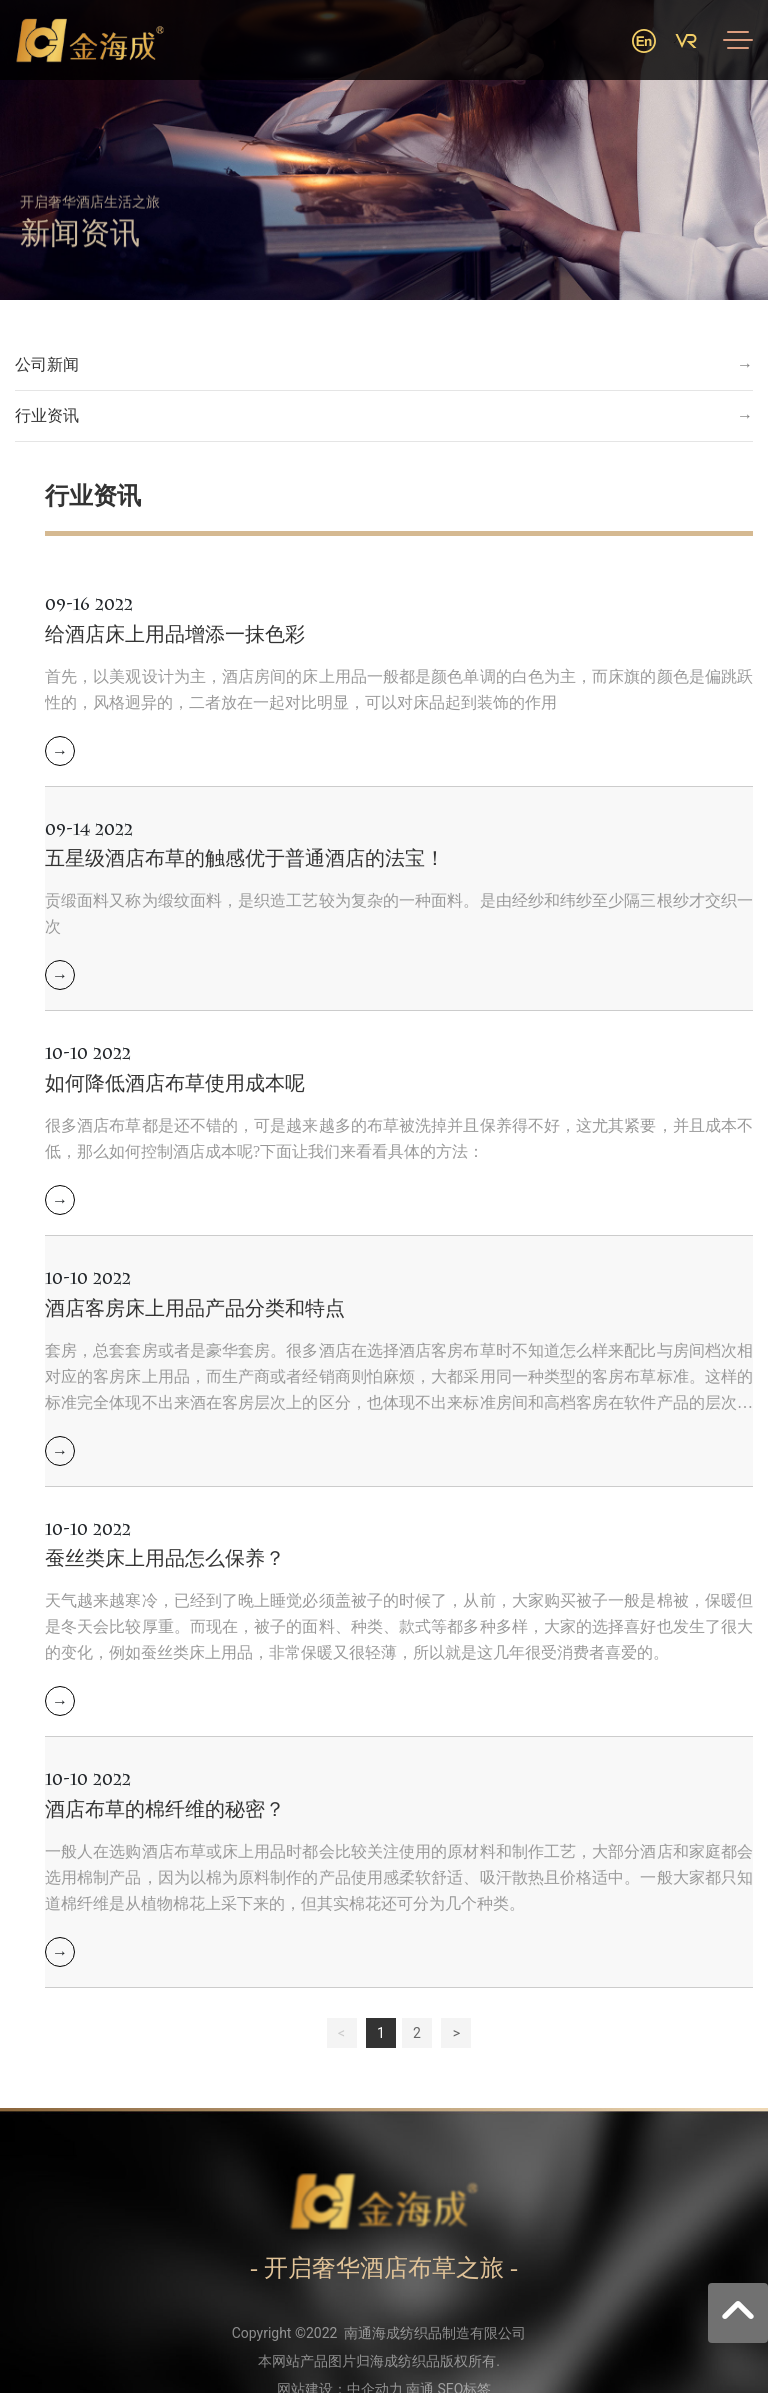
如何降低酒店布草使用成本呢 (175, 1083)
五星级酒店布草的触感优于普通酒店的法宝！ (245, 858)
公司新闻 (47, 364)
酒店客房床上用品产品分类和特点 (195, 1308)
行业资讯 (47, 415)
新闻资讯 (80, 249)
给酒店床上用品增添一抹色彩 (175, 634)
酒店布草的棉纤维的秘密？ (165, 1809)
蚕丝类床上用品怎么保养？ (165, 1558)
